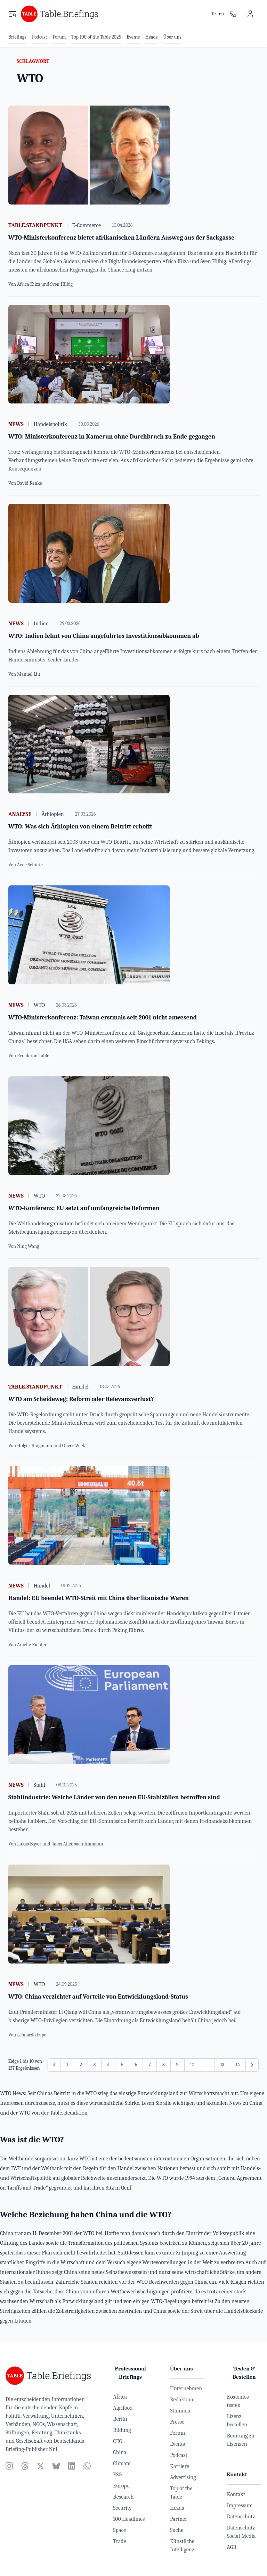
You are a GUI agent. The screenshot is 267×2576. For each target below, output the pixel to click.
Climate (121, 2463)
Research (123, 2497)
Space (119, 2530)
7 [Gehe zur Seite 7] (149, 2065)
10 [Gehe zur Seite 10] (192, 2065)
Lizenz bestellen (237, 2420)
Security (122, 2508)
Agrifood (122, 2408)
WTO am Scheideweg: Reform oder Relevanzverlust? (81, 1399)
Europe (121, 2486)
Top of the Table (181, 2492)
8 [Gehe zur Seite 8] (163, 2065)
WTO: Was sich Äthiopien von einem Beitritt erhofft (80, 826)
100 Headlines (129, 2519)
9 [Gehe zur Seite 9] (177, 2065)
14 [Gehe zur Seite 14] (238, 2065)
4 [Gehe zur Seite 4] (108, 2065)
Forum (177, 2433)
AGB (231, 2547)
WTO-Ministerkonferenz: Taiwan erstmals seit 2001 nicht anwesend (102, 1017)
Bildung (122, 2430)
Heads (177, 2508)
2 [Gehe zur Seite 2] (81, 2065)
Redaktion (181, 2399)
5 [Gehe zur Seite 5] (122, 2065)
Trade (119, 2541)
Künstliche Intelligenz (182, 2545)
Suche (177, 2530)
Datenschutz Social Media (241, 2532)
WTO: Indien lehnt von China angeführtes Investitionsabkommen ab (103, 636)
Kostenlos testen (238, 2401)
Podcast (178, 2455)
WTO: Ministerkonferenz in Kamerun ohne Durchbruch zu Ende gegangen (111, 436)
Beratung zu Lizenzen (240, 2440)
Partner (178, 2519)
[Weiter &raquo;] (252, 2064)
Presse (177, 2422)
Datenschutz (241, 2517)
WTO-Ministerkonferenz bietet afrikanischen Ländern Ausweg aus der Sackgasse (121, 237)
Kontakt (236, 2494)
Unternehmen (186, 2388)
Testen (217, 14)
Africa (120, 2397)
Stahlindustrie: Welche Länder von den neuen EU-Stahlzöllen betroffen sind (114, 1797)
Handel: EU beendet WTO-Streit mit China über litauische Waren (98, 1598)
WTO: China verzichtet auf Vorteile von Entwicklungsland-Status (98, 1996)
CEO (117, 2441)
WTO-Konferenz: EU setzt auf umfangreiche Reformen (84, 1208)
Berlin (120, 2419)
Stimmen (180, 2411)
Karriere (179, 2466)
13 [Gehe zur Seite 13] (222, 2065)
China (119, 2452)
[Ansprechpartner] (233, 14)
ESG (117, 2474)
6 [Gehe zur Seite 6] (136, 2065)
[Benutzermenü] (250, 14)
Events (177, 2444)
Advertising (183, 2477)
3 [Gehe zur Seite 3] (95, 2065)
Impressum (239, 2505)
